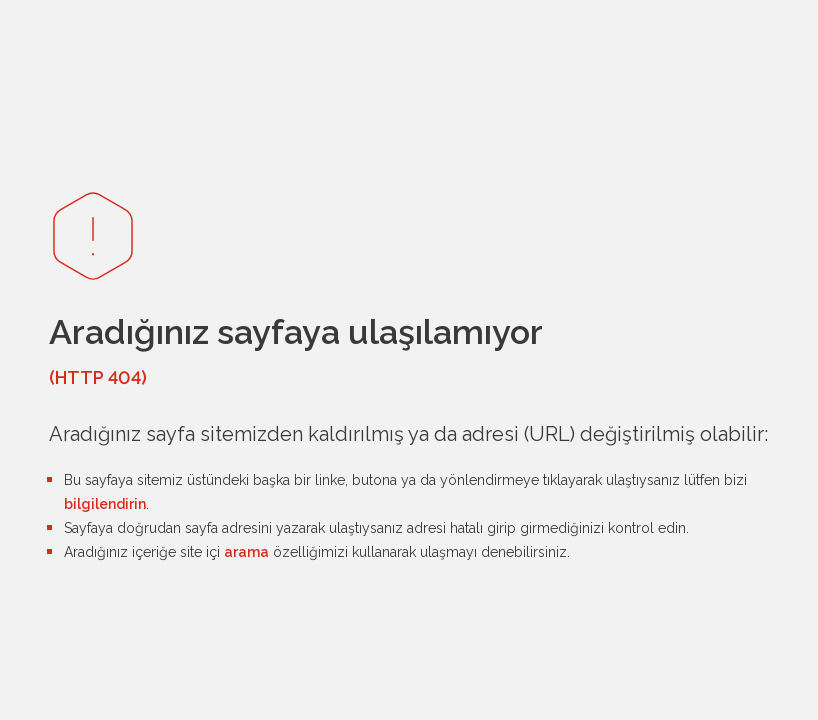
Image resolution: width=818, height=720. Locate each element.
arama (246, 552)
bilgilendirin (105, 504)
